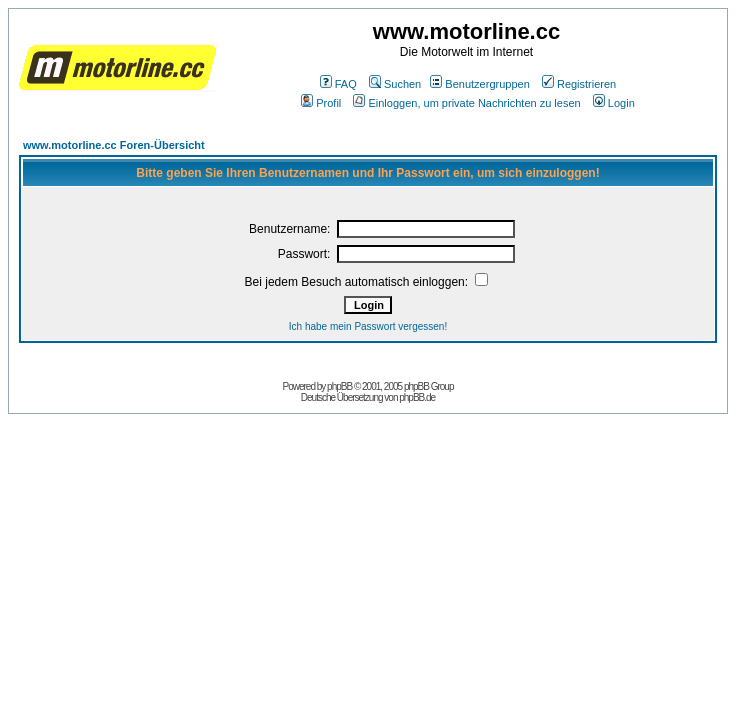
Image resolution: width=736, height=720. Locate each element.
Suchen (395, 84)
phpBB (339, 386)
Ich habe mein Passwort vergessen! (368, 326)
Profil (321, 103)
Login (614, 103)
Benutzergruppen (479, 84)
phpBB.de (417, 397)
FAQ (338, 84)
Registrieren (579, 84)
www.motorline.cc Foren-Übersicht (114, 145)
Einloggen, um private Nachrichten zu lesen (466, 103)
